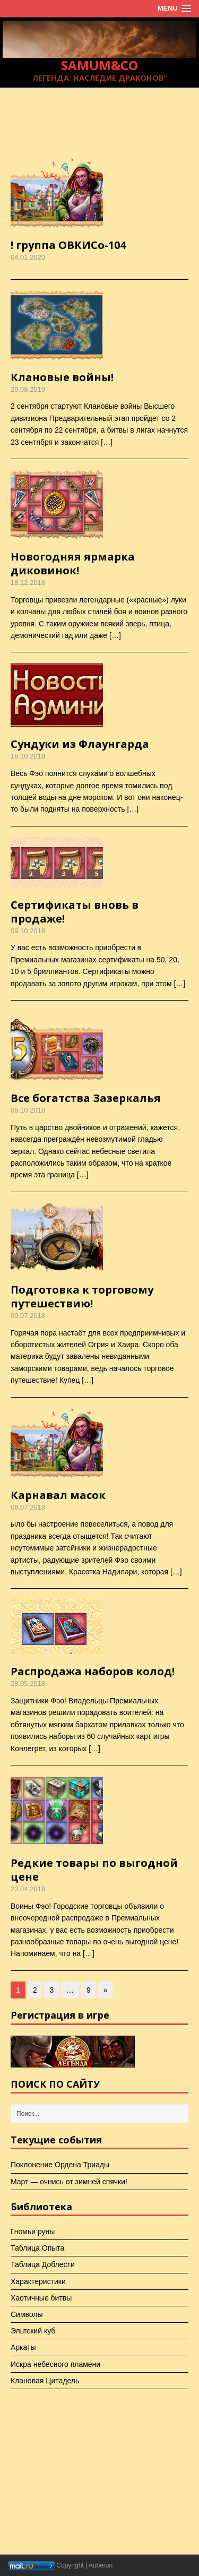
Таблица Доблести (43, 2264)
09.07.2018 (28, 1316)
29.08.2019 (28, 389)
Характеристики (38, 2281)
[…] (107, 442)
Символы (27, 2314)
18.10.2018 (28, 756)
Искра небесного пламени (55, 2364)
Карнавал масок (58, 1495)
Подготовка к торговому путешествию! (82, 1296)
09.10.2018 (28, 931)
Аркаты (23, 2347)
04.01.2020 (28, 257)
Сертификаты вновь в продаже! (75, 912)
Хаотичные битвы (41, 2298)
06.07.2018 (28, 1507)
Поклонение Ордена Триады (60, 2164)
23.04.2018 (28, 1889)
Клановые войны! (62, 377)
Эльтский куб (33, 2331)
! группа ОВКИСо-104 (68, 245)
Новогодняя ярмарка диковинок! (73, 563)
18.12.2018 (28, 583)
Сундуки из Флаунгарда (80, 744)
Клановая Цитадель (45, 2380)
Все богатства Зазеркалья (86, 1098)
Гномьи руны (33, 2231)
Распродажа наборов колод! (93, 1671)
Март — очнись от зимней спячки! (69, 2181)
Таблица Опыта (37, 2248)
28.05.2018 (28, 1683)
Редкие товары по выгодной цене (94, 1870)
